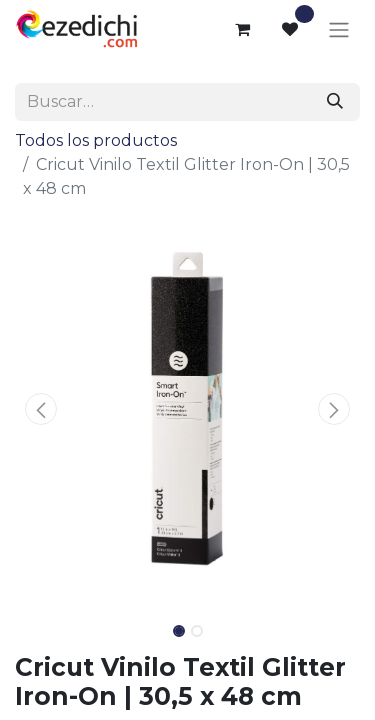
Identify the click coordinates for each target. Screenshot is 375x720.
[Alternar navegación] (339, 29)
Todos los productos (96, 140)
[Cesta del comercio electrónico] (242, 29)
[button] (41, 409)
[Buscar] (335, 102)
